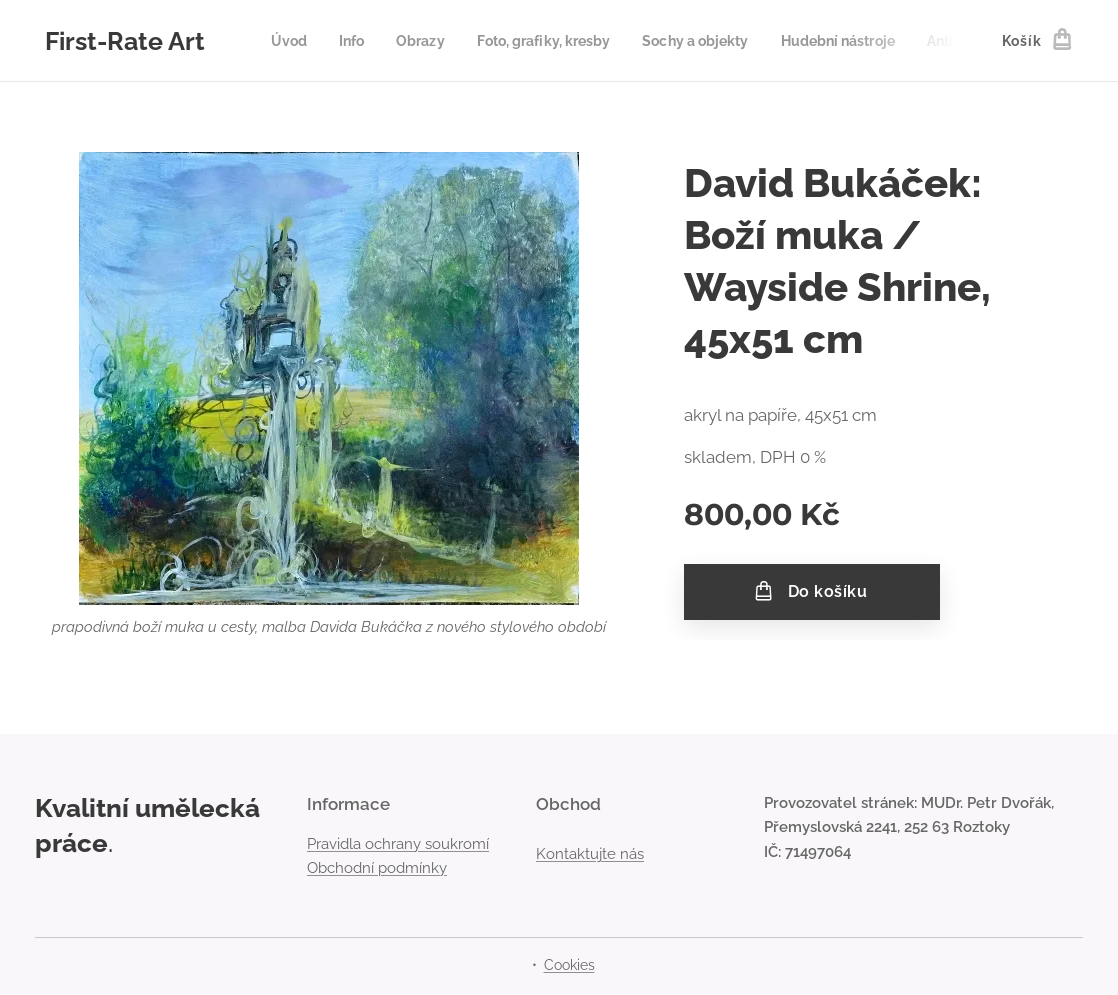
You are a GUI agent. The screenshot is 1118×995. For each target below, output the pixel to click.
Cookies (569, 965)
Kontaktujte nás (590, 853)
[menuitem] (296, 41)
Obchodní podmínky (377, 868)
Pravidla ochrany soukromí (398, 843)
